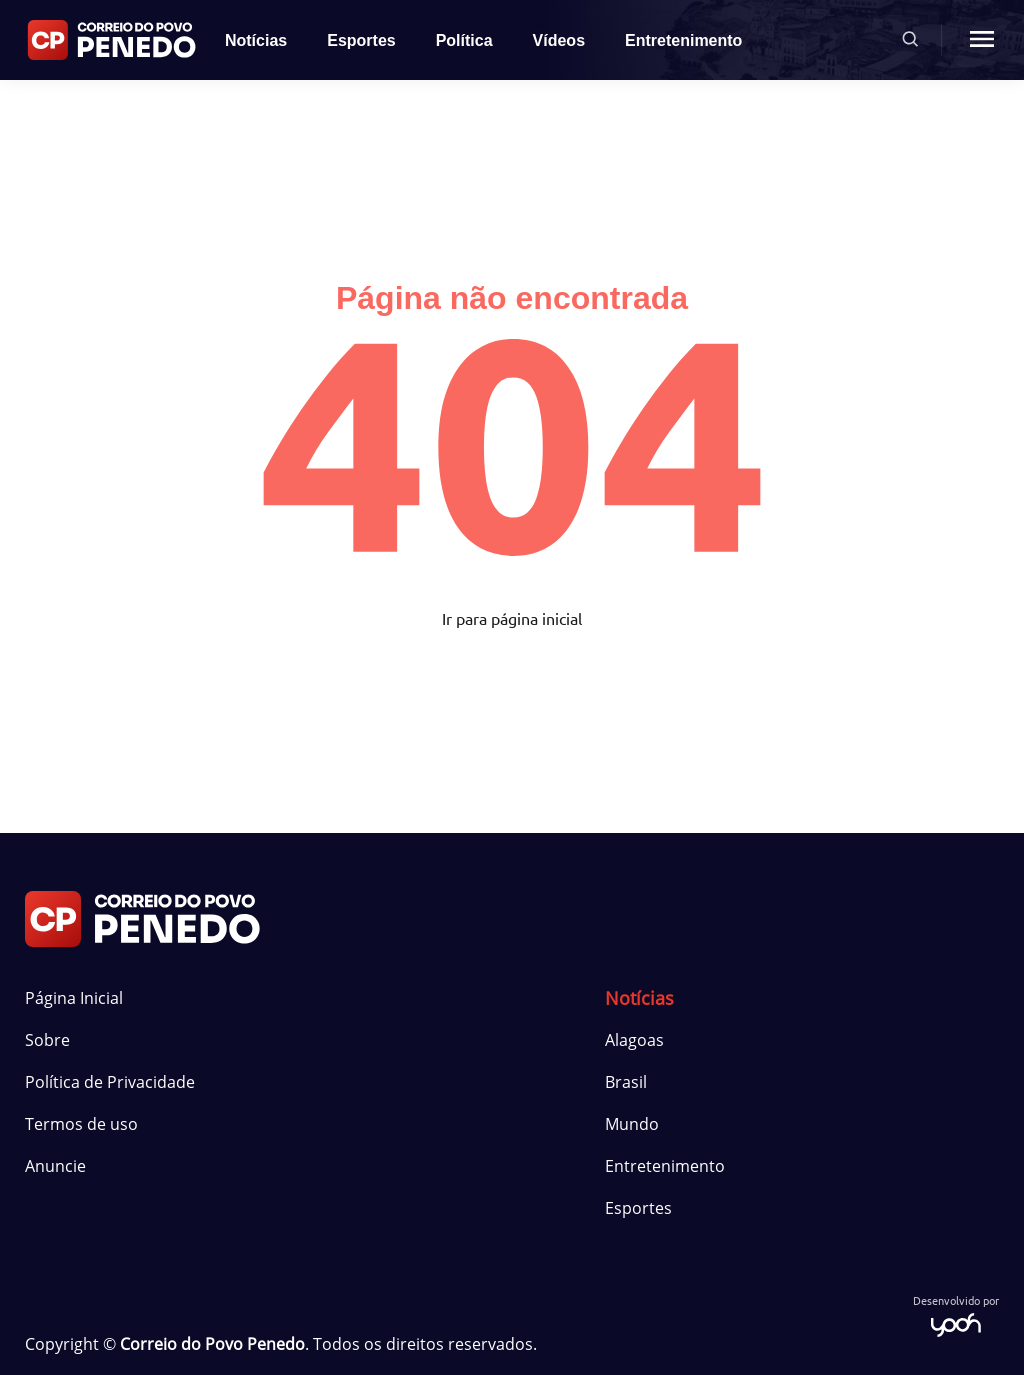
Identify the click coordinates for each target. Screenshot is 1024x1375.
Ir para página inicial (512, 618)
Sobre (47, 1040)
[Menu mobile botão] (982, 40)
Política (464, 40)
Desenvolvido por (956, 1314)
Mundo (632, 1124)
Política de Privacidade (110, 1082)
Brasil (626, 1082)
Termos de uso (81, 1124)
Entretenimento (683, 40)
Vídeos (559, 40)
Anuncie (55, 1166)
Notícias (256, 40)
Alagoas (634, 1040)
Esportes (361, 40)
